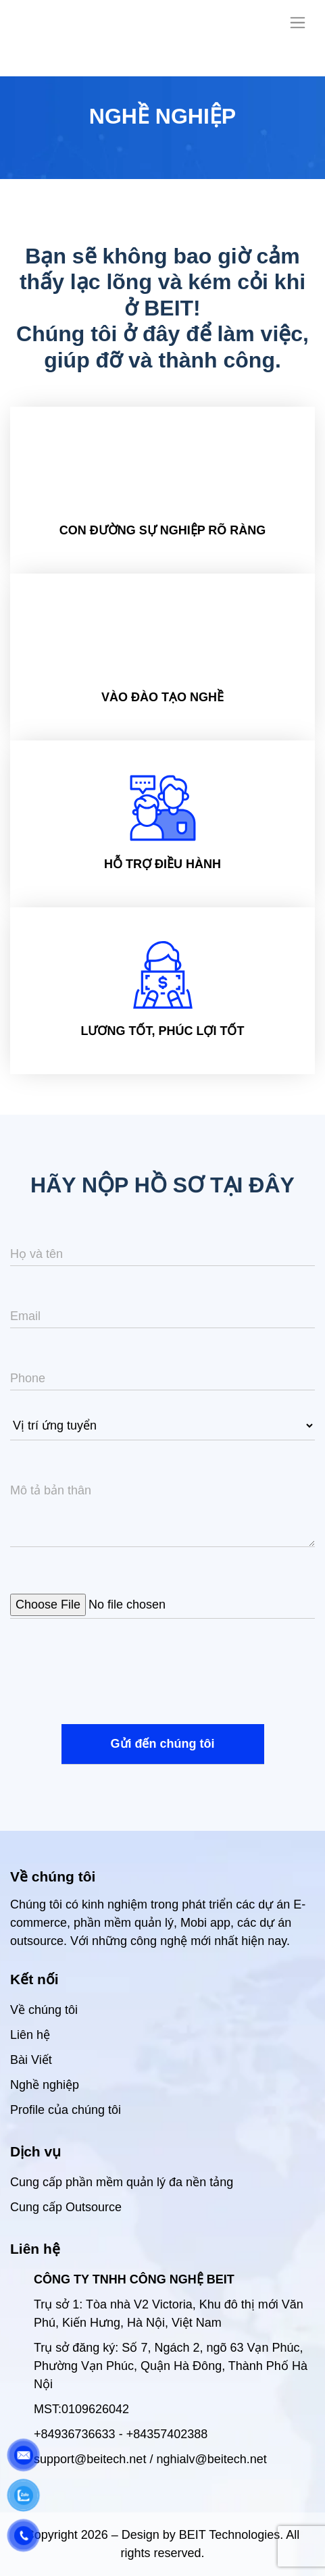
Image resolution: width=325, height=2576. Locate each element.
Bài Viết (31, 2060)
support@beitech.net (90, 2459)
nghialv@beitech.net (211, 2459)
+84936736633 (75, 2434)
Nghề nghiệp (44, 2085)
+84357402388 (167, 2434)
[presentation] (113, 1676)
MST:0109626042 (81, 2409)
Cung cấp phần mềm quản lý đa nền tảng (121, 2182)
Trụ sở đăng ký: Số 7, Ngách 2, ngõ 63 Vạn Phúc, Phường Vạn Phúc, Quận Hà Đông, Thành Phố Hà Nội (170, 2366)
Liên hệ (30, 2035)
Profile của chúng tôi (65, 2110)
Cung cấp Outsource (66, 2207)
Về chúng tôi (44, 2010)
